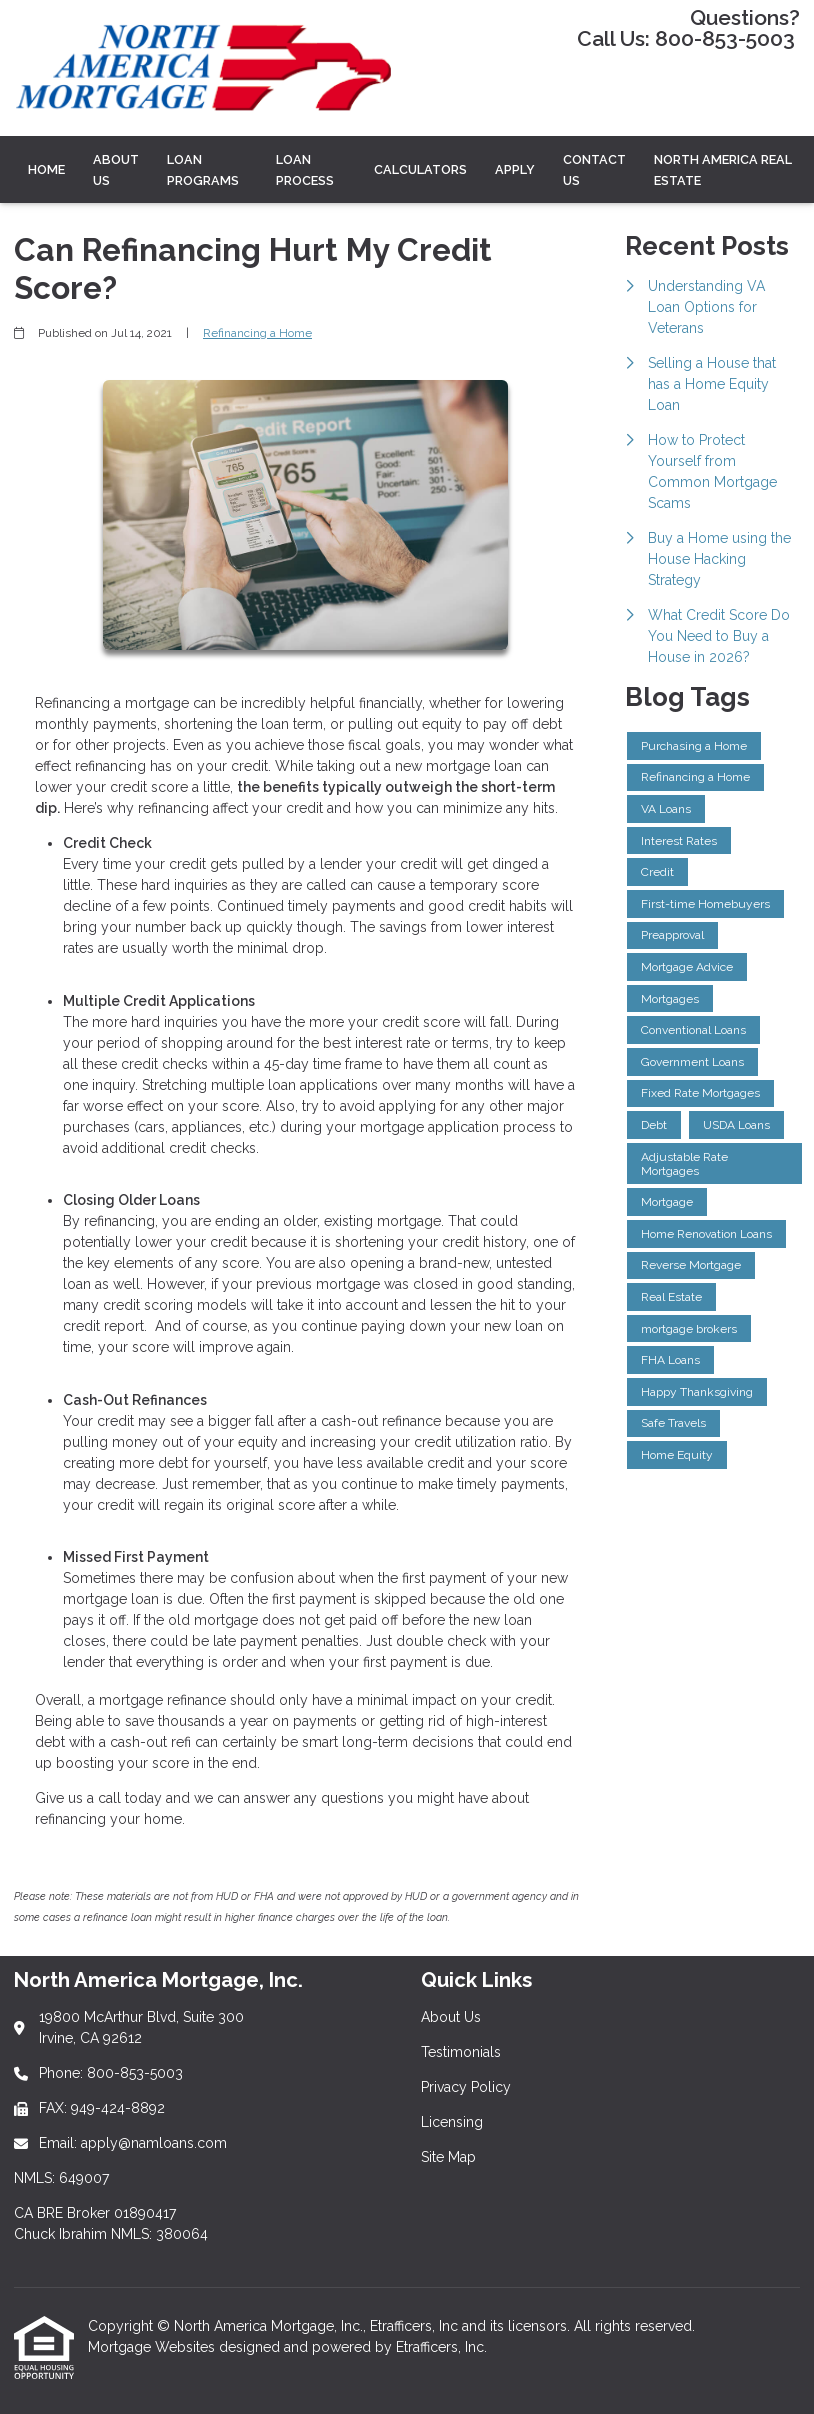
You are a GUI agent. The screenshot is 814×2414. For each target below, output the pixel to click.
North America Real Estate (723, 170)
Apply (515, 169)
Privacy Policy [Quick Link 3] (466, 2087)
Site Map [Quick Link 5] (448, 2157)
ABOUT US (116, 170)
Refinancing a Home (257, 333)
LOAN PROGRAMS (203, 170)
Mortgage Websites (153, 2347)
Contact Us (594, 170)
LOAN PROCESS (305, 170)
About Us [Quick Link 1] (451, 2017)
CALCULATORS (420, 169)
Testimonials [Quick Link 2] (461, 2052)
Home (46, 169)
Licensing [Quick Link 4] (452, 2122)
